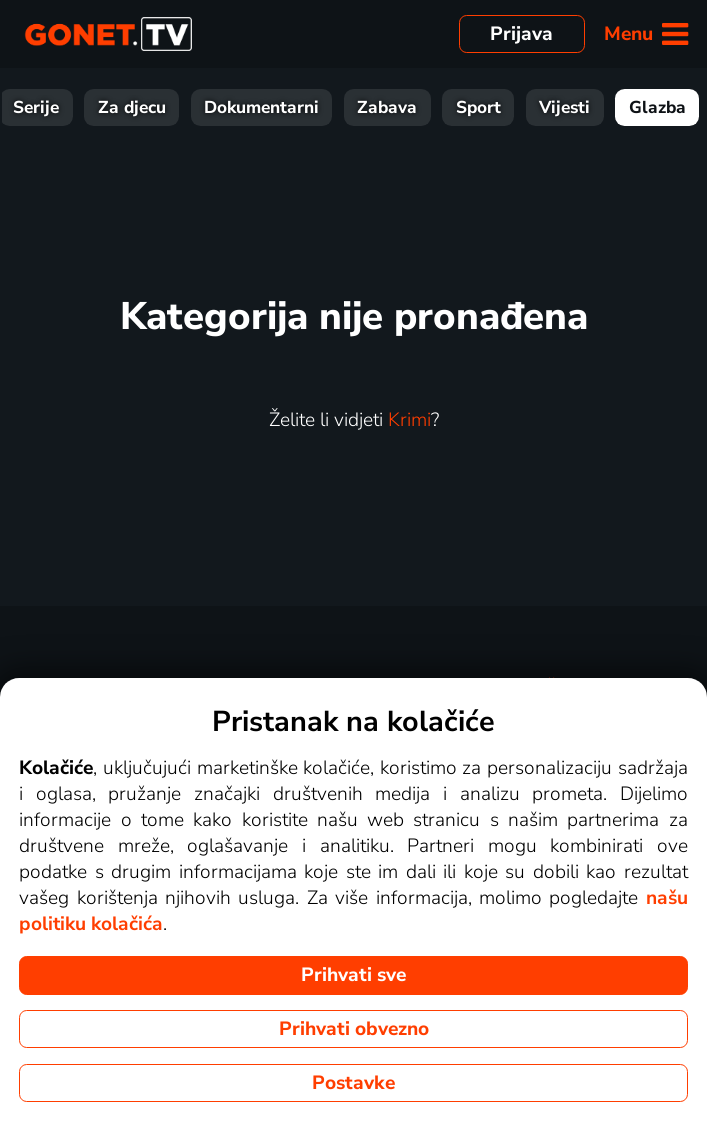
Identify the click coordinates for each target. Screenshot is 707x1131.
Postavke (353, 1083)
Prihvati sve (353, 975)
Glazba (657, 107)
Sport (478, 107)
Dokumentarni (261, 107)
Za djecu (132, 107)
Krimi (409, 420)
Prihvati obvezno (354, 1029)
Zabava (387, 107)
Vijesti (564, 107)
